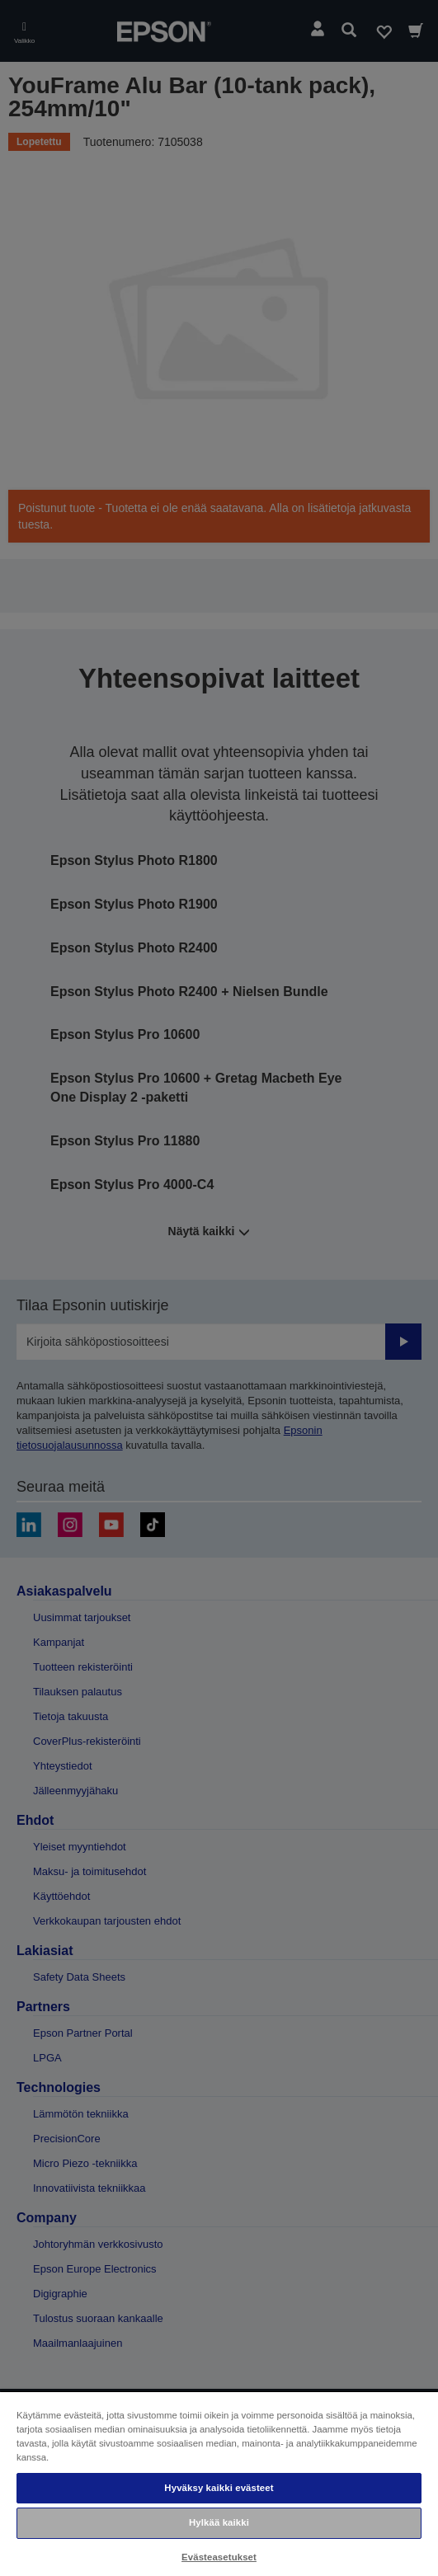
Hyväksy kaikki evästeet (218, 2488)
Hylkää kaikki (219, 2522)
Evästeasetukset (219, 2557)
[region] (219, 2483)
